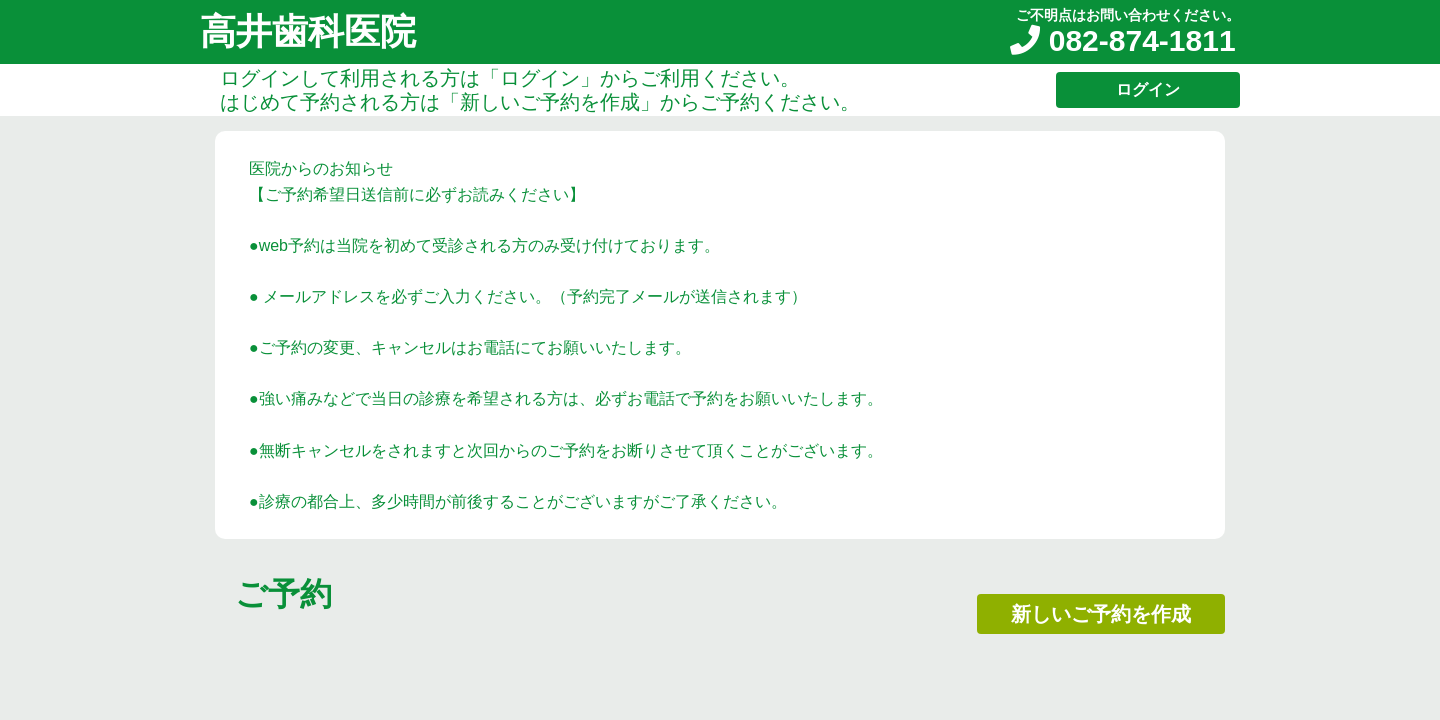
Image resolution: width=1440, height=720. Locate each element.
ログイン (1148, 89)
